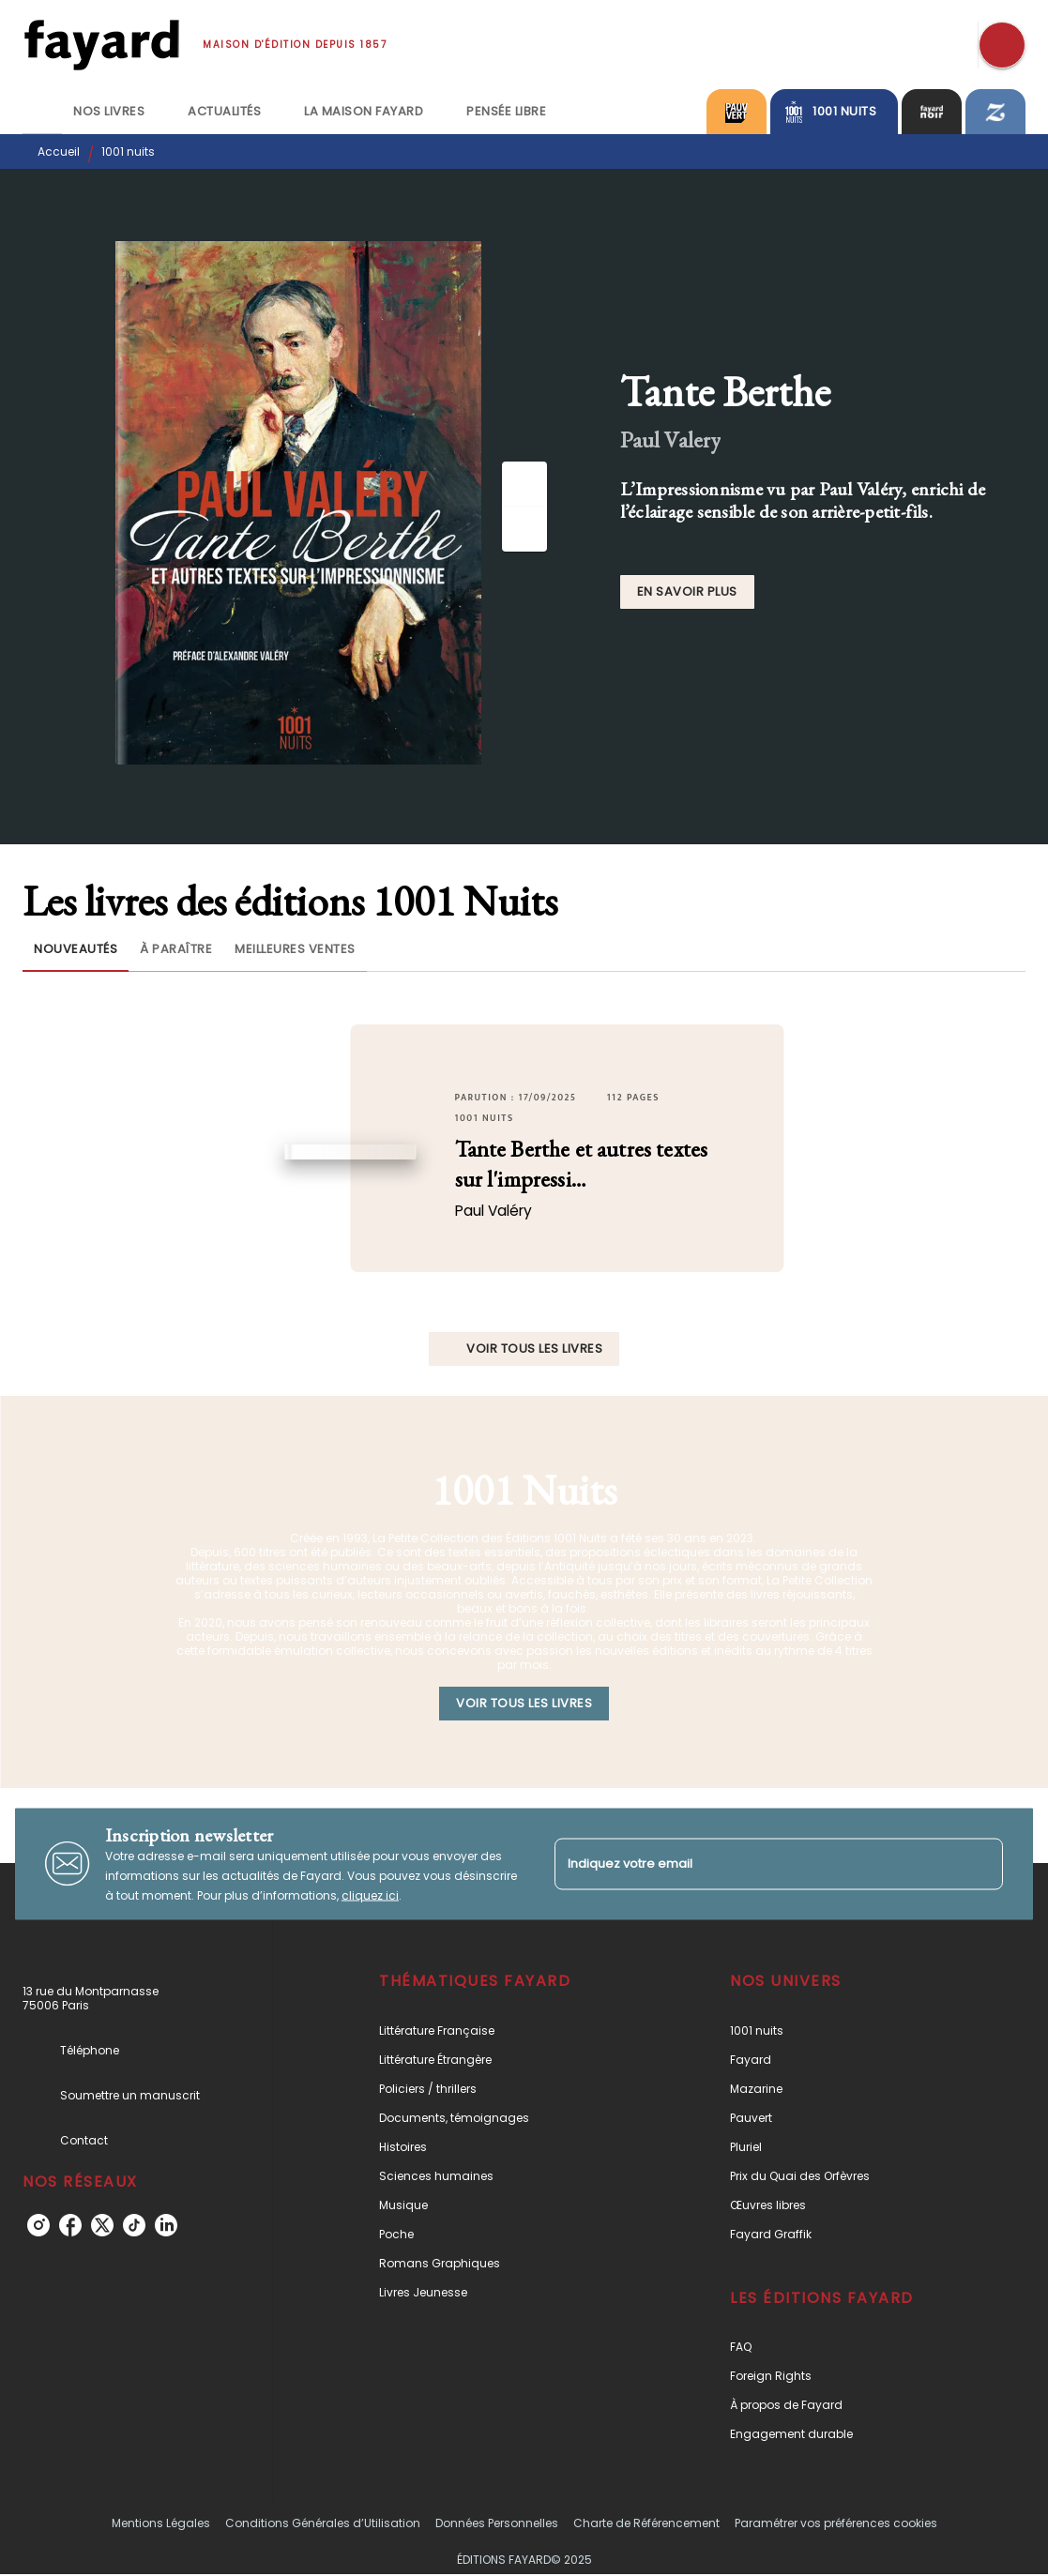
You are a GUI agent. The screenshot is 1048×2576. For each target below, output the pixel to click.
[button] (687, 592)
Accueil (59, 151)
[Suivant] (524, 529)
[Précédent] (524, 484)
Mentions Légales (161, 2523)
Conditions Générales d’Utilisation (322, 2523)
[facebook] (70, 2225)
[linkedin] (166, 2225)
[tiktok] (134, 2225)
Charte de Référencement (646, 2523)
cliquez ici (370, 1894)
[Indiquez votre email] (755, 1863)
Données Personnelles (496, 2523)
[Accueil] (101, 44)
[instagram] (38, 2225)
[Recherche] (1002, 45)
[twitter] (102, 2225)
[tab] (42, 111)
